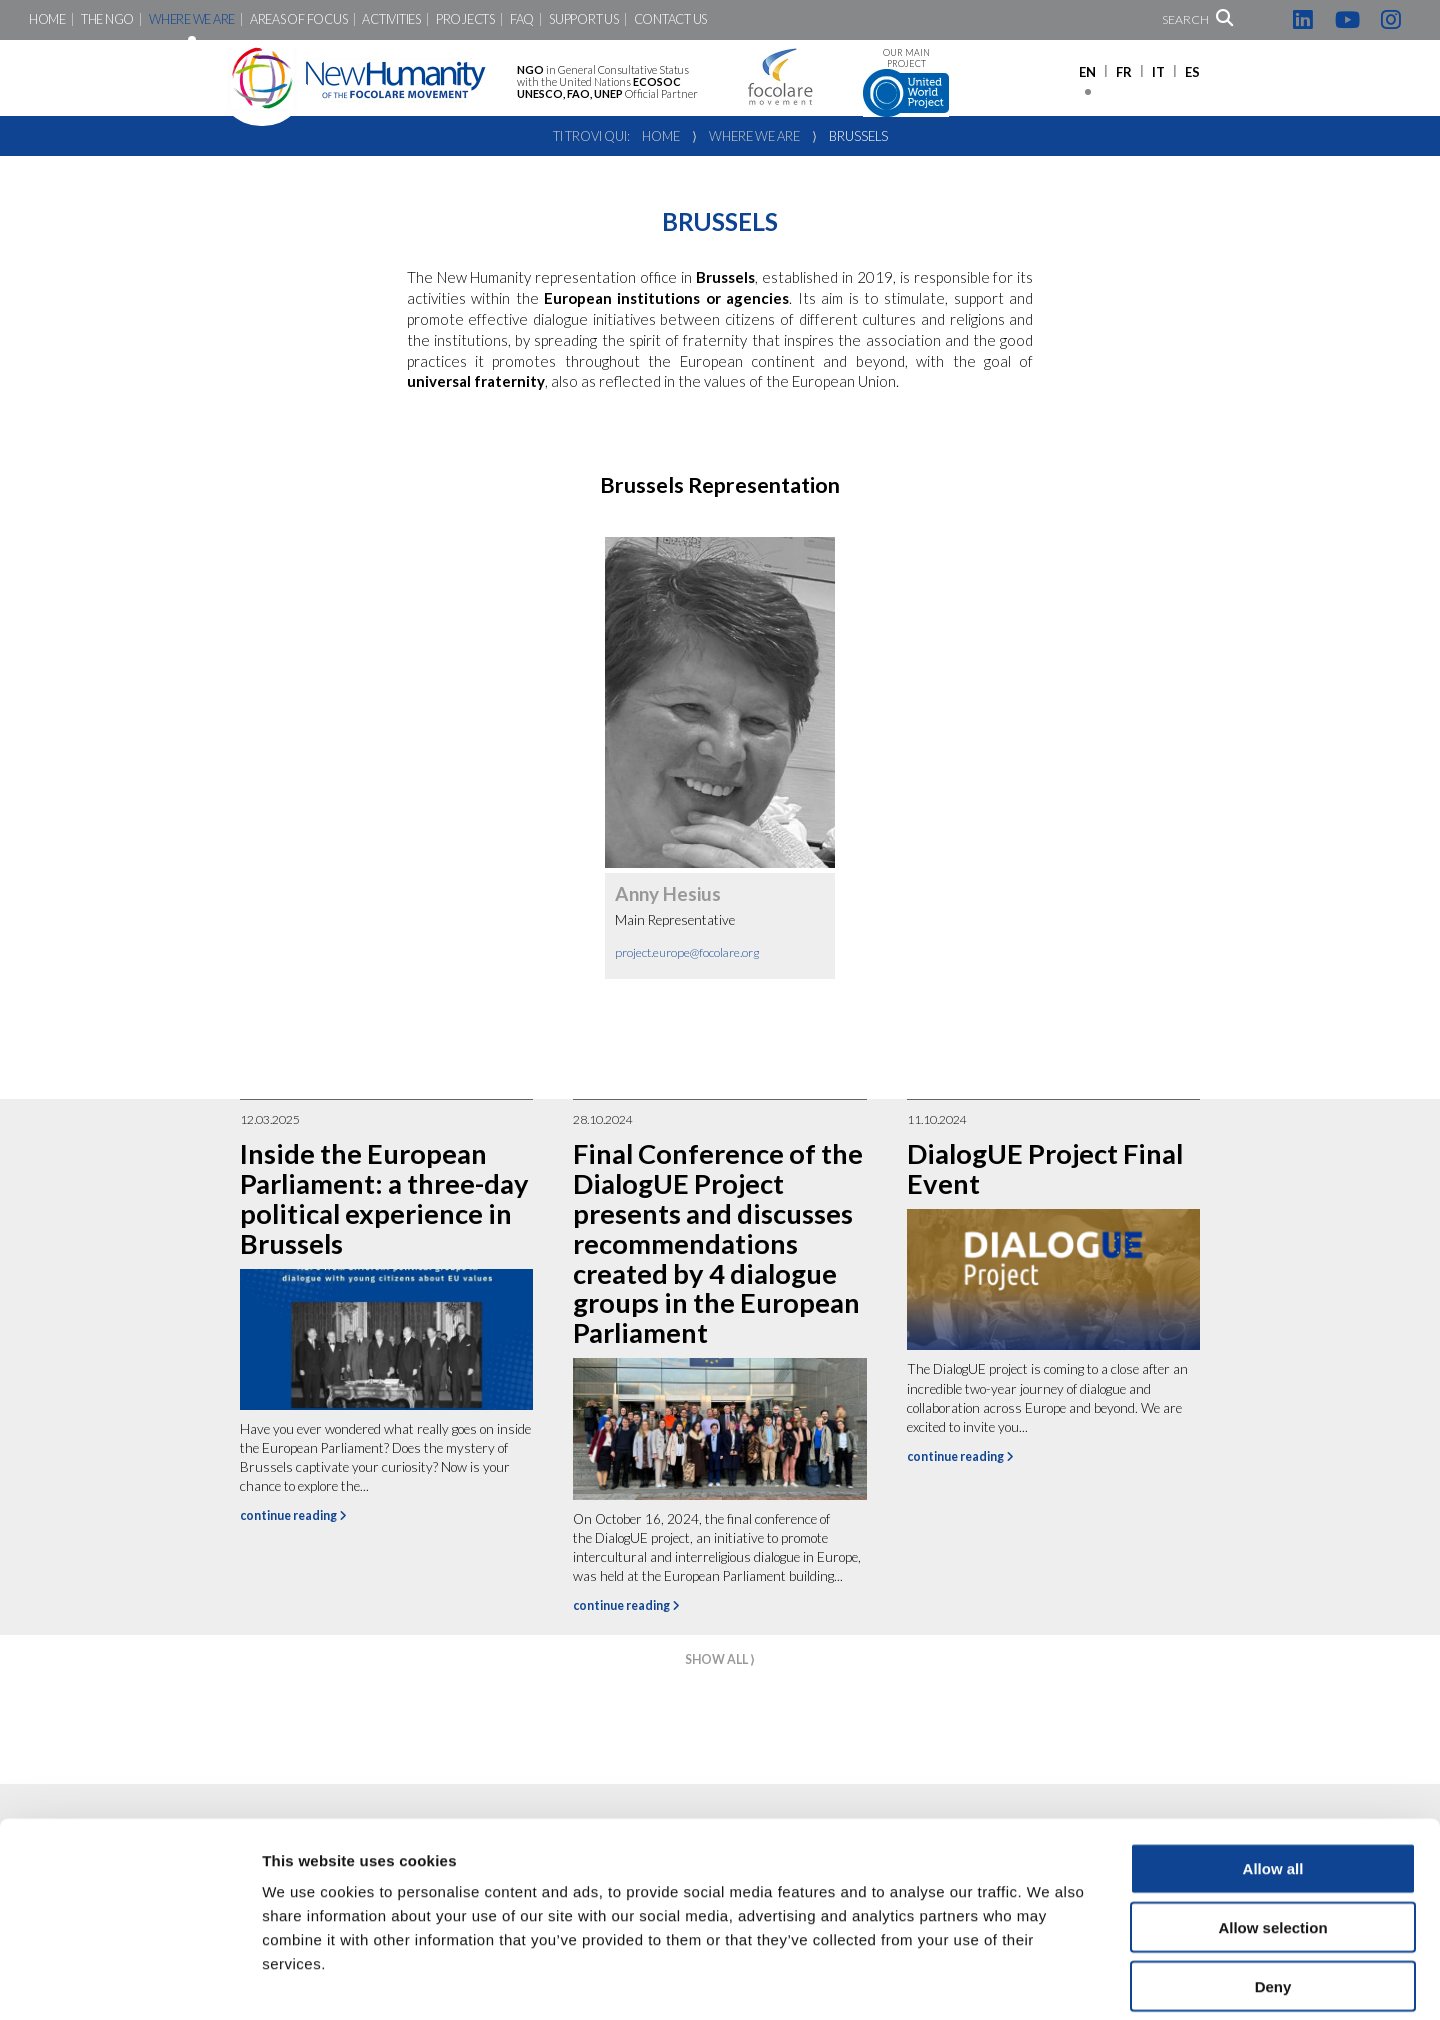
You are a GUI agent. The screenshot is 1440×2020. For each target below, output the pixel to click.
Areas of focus (298, 19)
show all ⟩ (720, 1659)
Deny (1273, 1892)
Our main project (906, 82)
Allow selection (1272, 1833)
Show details (1049, 1980)
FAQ (522, 19)
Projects (465, 19)
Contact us (670, 19)
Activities (391, 19)
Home (47, 19)
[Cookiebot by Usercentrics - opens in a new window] (129, 1981)
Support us (583, 19)
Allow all (1273, 1774)
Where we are (192, 19)
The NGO (107, 19)
